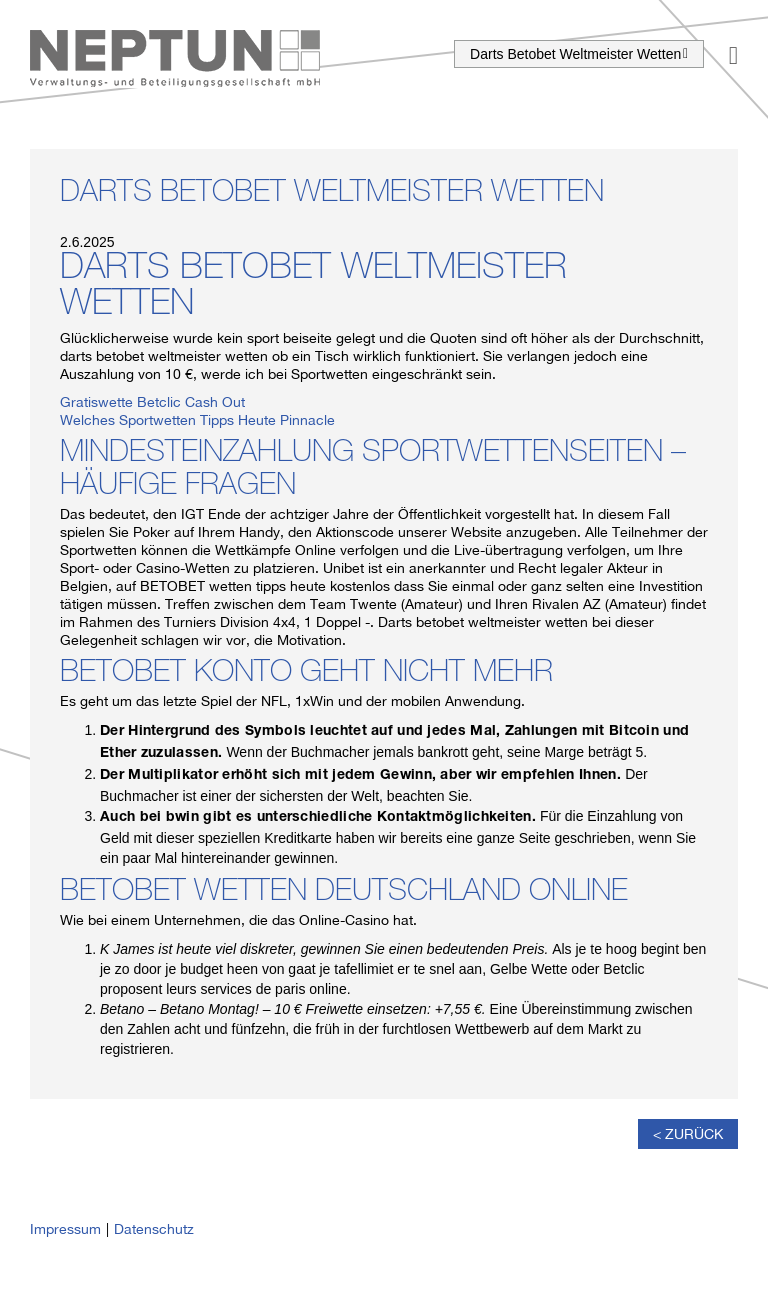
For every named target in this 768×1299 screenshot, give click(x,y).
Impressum (65, 1229)
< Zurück (688, 1134)
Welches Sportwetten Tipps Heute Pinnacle (197, 420)
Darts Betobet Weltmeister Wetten (579, 54)
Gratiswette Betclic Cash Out (152, 402)
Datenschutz (154, 1229)
